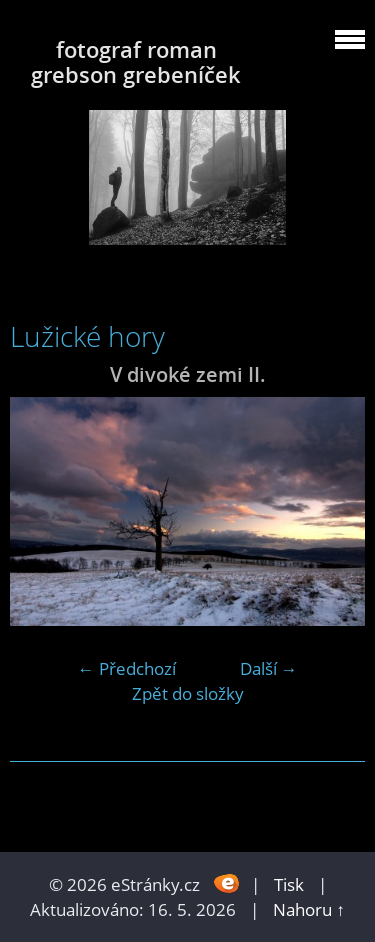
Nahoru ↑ (309, 909)
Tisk (289, 884)
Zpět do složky (188, 693)
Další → (269, 668)
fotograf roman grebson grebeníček (136, 62)
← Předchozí (127, 668)
